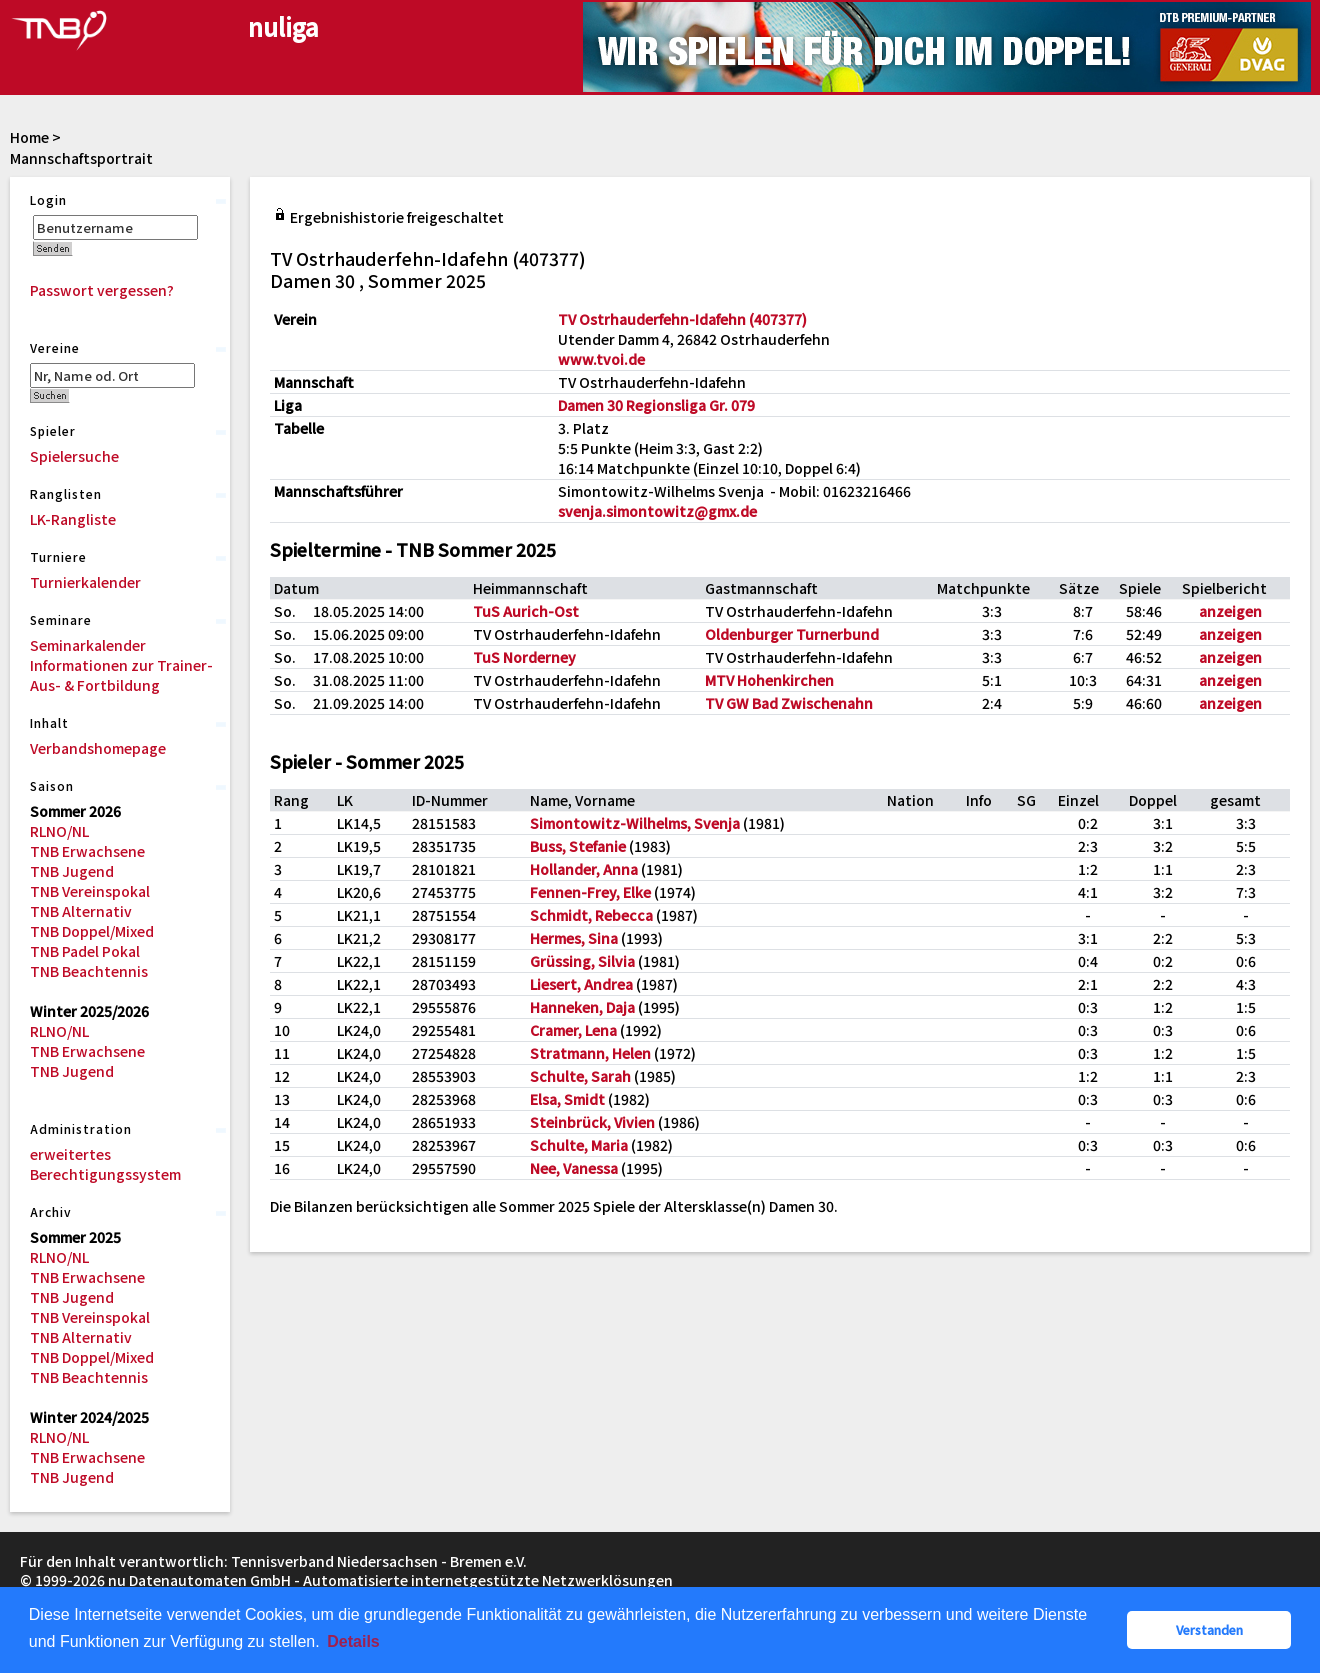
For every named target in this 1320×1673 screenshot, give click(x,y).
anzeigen (1230, 611)
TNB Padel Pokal (85, 951)
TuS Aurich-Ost (526, 611)
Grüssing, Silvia (582, 961)
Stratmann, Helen (590, 1053)
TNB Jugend (72, 871)
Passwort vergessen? (102, 290)
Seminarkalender (88, 645)
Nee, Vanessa (574, 1168)
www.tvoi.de (601, 359)
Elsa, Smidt (567, 1099)
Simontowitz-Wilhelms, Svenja (635, 823)
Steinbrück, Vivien (592, 1122)
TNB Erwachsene (87, 851)
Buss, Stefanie (578, 846)
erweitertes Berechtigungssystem (105, 1164)
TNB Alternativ (81, 911)
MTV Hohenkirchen (769, 680)
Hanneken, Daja (582, 1007)
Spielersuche (74, 456)
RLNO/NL (59, 831)
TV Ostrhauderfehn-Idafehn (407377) (682, 319)
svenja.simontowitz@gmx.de (657, 511)
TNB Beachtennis (89, 971)
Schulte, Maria (579, 1145)
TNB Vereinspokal (90, 891)
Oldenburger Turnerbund (792, 634)
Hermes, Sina (574, 938)
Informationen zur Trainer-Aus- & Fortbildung (121, 675)
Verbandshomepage (98, 748)
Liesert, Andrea (581, 984)
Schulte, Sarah (580, 1076)
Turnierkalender (85, 582)
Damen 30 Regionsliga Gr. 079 (656, 405)
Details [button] (353, 1641)
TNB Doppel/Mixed (92, 931)
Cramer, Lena (573, 1030)
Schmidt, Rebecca (591, 915)
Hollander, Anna (584, 869)
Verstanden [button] (1209, 1629)
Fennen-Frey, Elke (590, 892)
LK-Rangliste (73, 519)
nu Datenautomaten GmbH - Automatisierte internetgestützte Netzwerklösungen (390, 1580)
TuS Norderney (524, 657)
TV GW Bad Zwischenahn (789, 703)
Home (29, 137)
